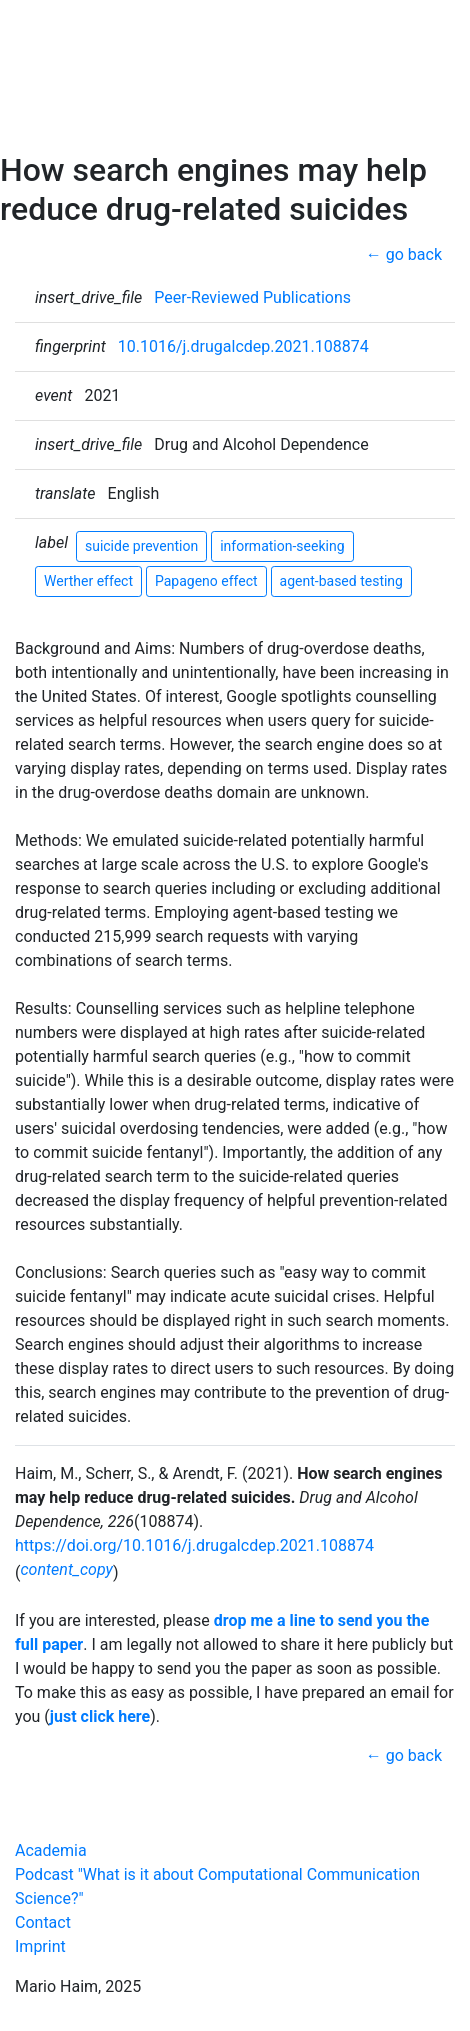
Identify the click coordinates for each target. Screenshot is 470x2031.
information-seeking (282, 546)
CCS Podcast (70, 98)
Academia (51, 1850)
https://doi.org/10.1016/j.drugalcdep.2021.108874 (194, 1545)
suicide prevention (141, 546)
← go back (404, 254)
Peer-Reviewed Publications (252, 297)
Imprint (40, 1946)
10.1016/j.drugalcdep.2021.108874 (243, 346)
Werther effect (88, 581)
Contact (52, 130)
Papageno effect (206, 581)
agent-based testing (341, 581)
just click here (100, 1716)
